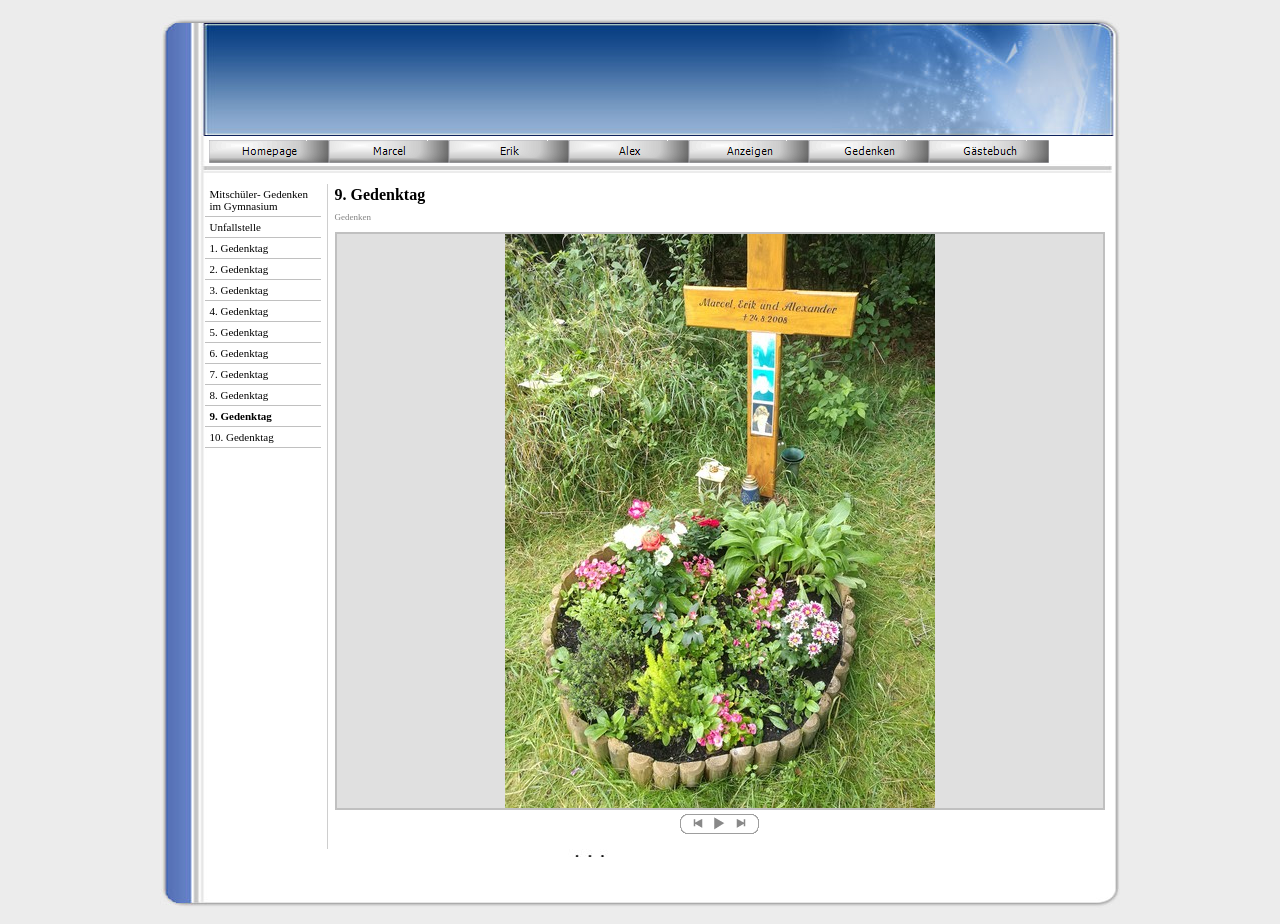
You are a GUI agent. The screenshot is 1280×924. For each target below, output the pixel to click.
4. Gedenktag (239, 311)
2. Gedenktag (239, 269)
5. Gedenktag (239, 332)
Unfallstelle (235, 227)
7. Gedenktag (239, 374)
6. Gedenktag (239, 353)
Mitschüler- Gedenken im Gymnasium (259, 200)
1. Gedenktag (239, 248)
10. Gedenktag (242, 437)
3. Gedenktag (239, 290)
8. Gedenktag (239, 395)
